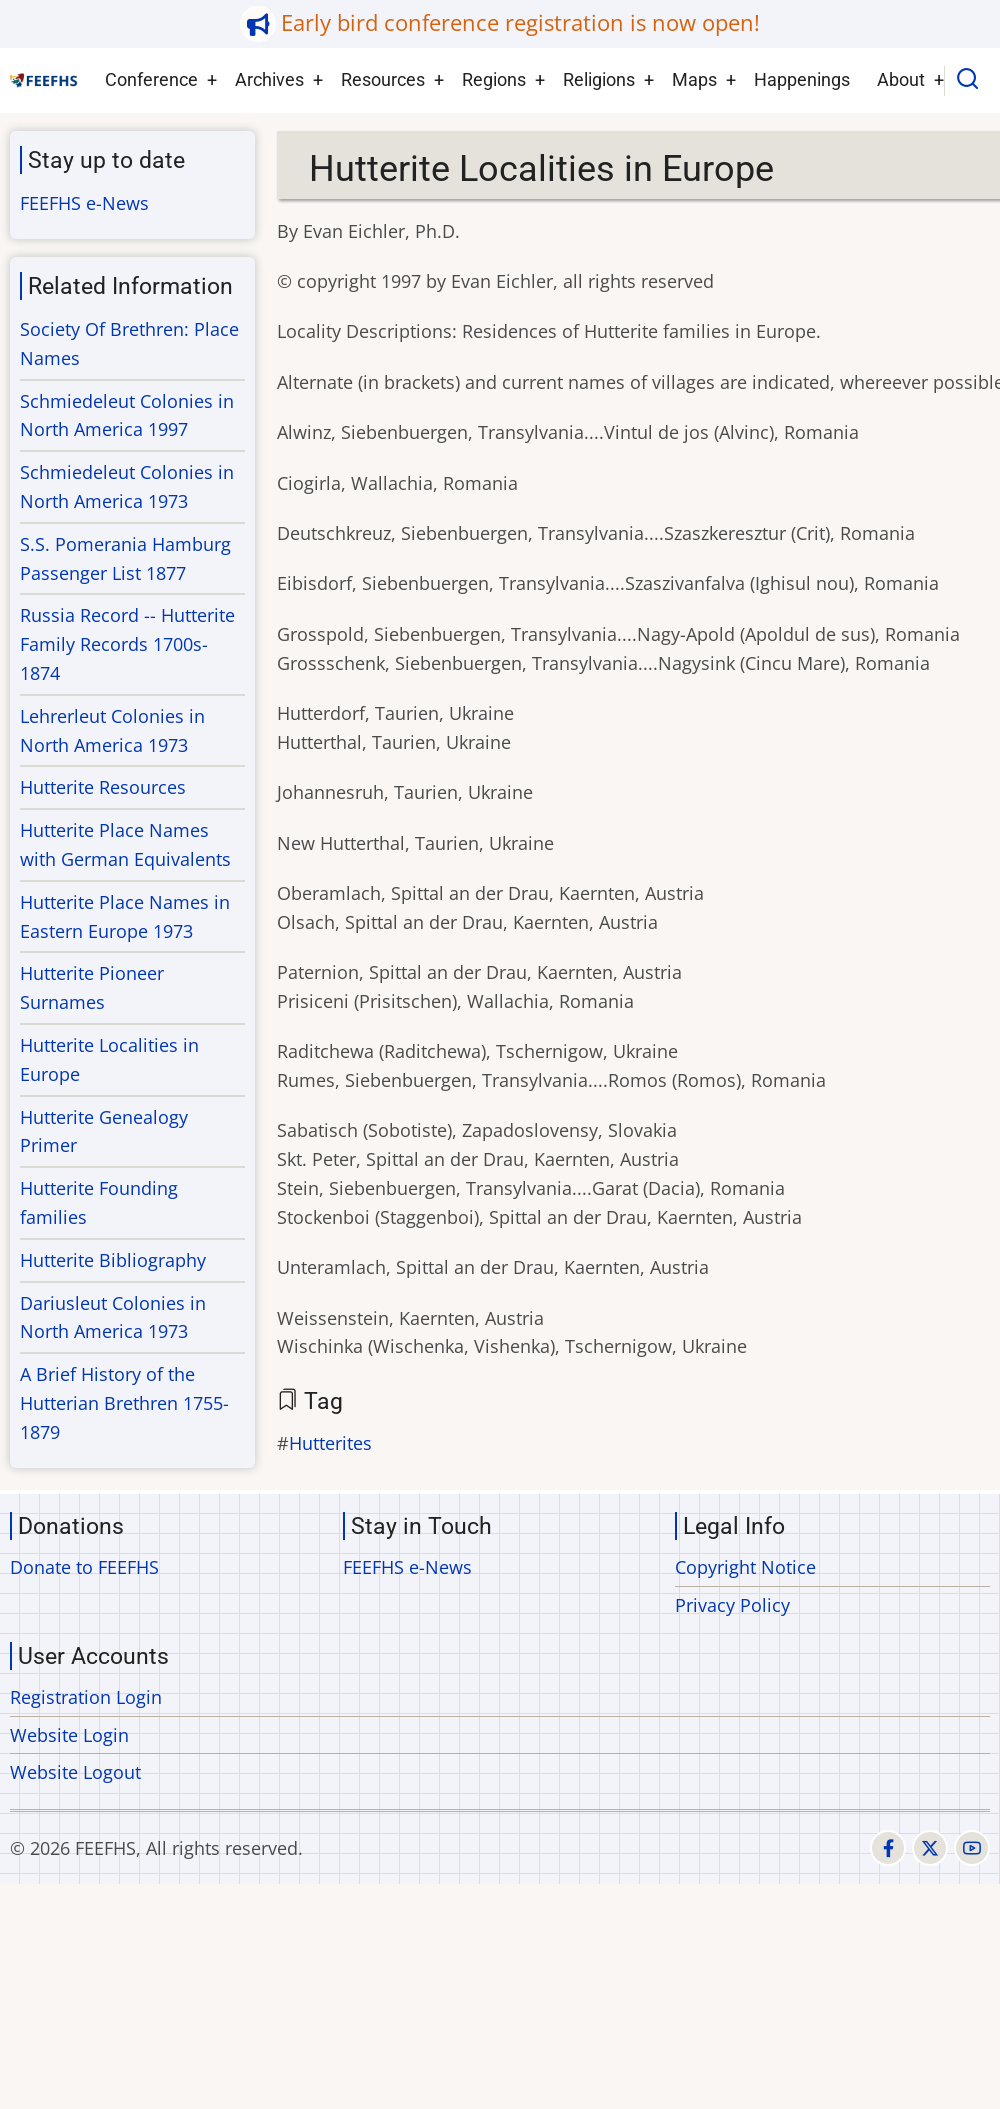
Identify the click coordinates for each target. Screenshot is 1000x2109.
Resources (383, 79)
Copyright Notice (745, 1567)
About (901, 79)
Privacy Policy (732, 1605)
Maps (694, 79)
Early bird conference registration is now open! (520, 22)
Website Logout (75, 1772)
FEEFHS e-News (84, 203)
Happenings (802, 79)
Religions (599, 79)
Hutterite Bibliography (113, 1260)
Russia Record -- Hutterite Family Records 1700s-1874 (127, 644)
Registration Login (86, 1697)
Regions (494, 79)
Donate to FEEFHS (84, 1567)
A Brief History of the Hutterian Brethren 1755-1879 (124, 1403)
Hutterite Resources (103, 787)
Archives (269, 79)
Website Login (69, 1735)
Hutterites (330, 1443)
